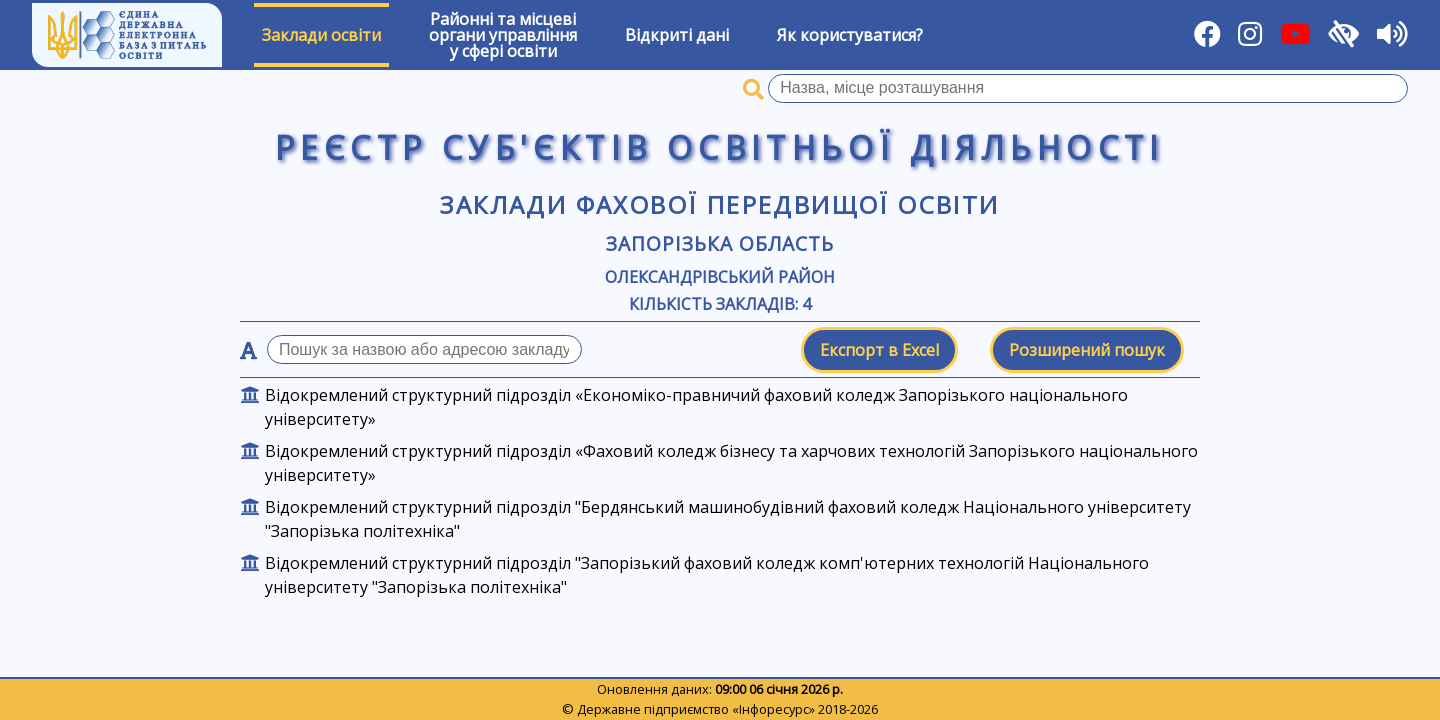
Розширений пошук (1087, 350)
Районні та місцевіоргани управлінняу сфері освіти (503, 35)
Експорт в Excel (879, 350)
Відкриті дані (677, 35)
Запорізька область (719, 243)
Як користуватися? (850, 35)
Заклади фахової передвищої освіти (719, 204)
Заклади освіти (321, 35)
